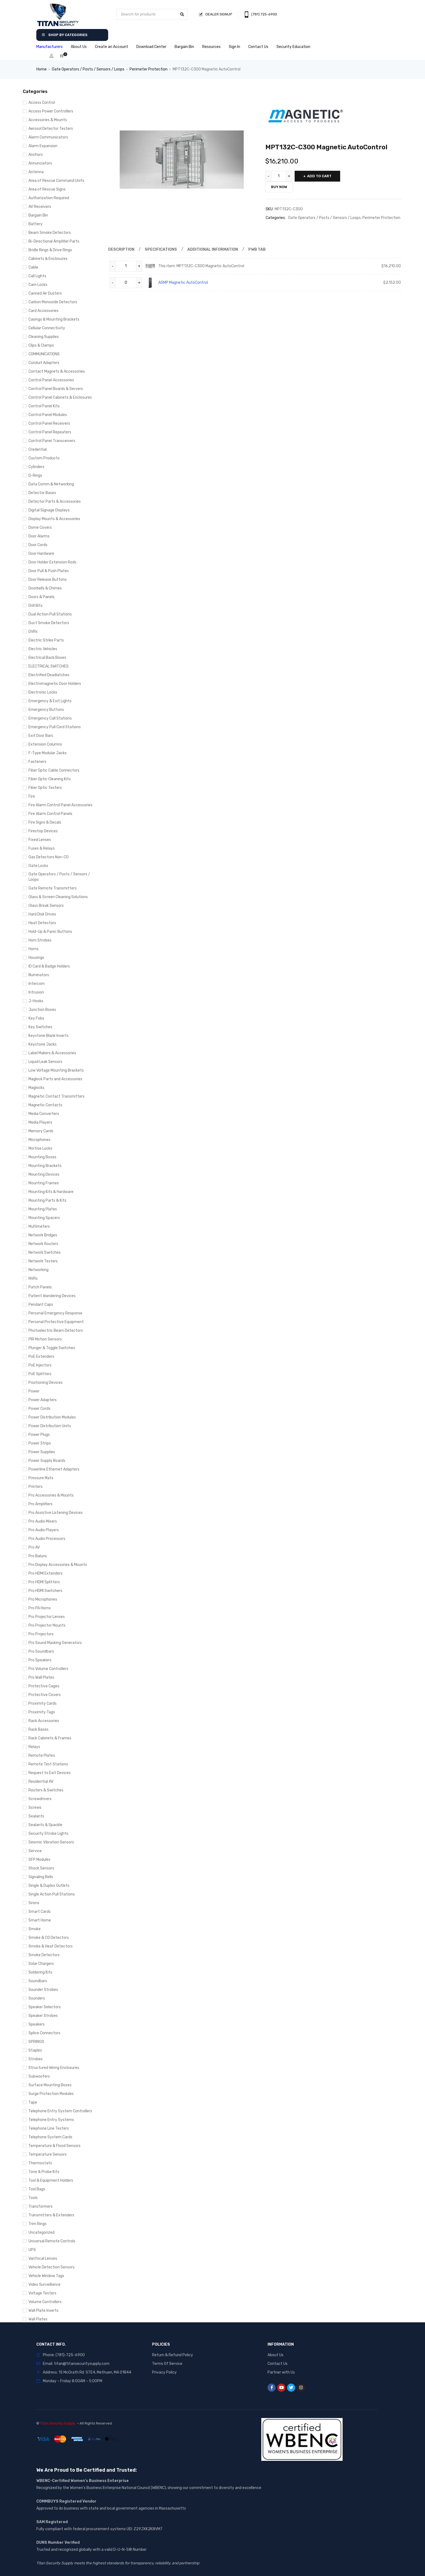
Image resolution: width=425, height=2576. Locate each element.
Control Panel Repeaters (49, 432)
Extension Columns (45, 744)
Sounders (36, 1998)
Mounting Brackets (45, 1165)
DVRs (33, 631)
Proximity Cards (42, 1703)
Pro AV (34, 1547)
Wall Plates (37, 2319)
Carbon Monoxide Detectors (52, 302)
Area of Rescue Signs (47, 189)
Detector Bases (42, 493)
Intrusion (36, 992)
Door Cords (37, 545)
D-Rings (35, 475)
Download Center (151, 46)
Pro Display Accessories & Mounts (57, 1564)
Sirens (33, 1903)
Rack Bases (38, 1729)
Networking (38, 1270)
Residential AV (40, 1781)
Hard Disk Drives (42, 914)
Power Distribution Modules (52, 1417)
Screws (34, 1807)
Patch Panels (40, 1287)
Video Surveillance (44, 2284)
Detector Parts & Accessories (54, 501)
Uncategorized (41, 2232)
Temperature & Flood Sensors (54, 2145)
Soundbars (37, 1981)
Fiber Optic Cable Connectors (53, 770)
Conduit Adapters (43, 362)
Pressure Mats (40, 1478)
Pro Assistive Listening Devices (55, 1512)
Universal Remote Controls (51, 2241)
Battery (35, 224)
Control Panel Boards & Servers (55, 388)
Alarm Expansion (42, 146)
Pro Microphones (42, 1599)
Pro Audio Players (43, 1530)
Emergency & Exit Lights (50, 701)
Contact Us (258, 46)
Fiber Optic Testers (45, 787)
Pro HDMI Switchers (45, 1590)
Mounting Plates (42, 1209)
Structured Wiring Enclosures (53, 2067)
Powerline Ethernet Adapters (53, 1469)
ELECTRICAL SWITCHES (48, 666)
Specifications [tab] (161, 249)
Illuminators (38, 975)
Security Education (293, 46)
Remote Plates (41, 1755)
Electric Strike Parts (46, 640)
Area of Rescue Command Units (56, 180)
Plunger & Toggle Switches (51, 1348)
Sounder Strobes (43, 1989)
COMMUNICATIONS (44, 354)
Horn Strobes (39, 940)
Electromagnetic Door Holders (54, 683)
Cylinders (36, 467)
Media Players (40, 1122)
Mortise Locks (40, 1148)
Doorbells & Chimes (45, 588)
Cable (33, 267)
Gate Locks (38, 865)
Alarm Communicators (48, 137)
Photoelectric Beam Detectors (55, 1330)
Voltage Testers (42, 2293)
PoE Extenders (41, 1356)
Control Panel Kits (44, 406)
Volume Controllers (45, 2302)
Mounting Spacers (44, 1218)
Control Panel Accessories (51, 380)
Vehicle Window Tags (46, 2276)
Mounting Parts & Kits (47, 1200)
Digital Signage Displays (49, 510)
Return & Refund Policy (172, 2355)
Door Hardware (41, 553)
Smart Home (39, 1920)
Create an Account (111, 46)
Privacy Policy (164, 2372)
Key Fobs (36, 1018)
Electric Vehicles (42, 649)
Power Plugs (39, 1434)
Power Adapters (42, 1400)
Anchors (35, 154)
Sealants (36, 1816)
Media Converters (43, 1113)
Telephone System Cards (50, 2137)
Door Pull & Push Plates (48, 571)
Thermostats (40, 2163)
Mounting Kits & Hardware (50, 1191)
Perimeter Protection (149, 69)
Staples (35, 2050)
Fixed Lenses (39, 839)
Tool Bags (36, 2189)
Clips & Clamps (41, 345)
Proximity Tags (41, 1712)
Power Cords (39, 1408)
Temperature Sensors (47, 2154)
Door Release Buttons (47, 579)
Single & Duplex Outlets (48, 1885)
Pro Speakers (39, 1660)
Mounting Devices (43, 1174)
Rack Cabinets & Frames (49, 1738)
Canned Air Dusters (45, 293)
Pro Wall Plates (41, 1677)
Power (34, 1391)
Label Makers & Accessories (52, 1053)
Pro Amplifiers (40, 1504)
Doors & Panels (41, 597)
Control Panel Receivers (49, 423)
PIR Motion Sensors (45, 1339)
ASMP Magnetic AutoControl (183, 282)
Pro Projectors (41, 1634)
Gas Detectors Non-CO (48, 857)
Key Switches (40, 1027)
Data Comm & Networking (51, 484)
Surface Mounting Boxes (50, 2085)
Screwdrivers (39, 1799)
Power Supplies (41, 1452)
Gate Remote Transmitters (52, 888)
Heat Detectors (42, 923)
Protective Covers (44, 1694)
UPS (32, 2250)
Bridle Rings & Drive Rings (50, 250)
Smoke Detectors (44, 1955)
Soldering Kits (40, 1972)
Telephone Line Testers (48, 2128)
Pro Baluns (37, 1556)
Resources (211, 46)
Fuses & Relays (41, 848)
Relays (34, 1747)
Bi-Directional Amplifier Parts (53, 241)
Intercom (36, 983)
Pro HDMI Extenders (45, 1573)
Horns (33, 949)
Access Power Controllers (50, 111)
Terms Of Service (167, 2363)
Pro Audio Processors (46, 1538)
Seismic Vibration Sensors (51, 1842)
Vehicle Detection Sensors (51, 2267)
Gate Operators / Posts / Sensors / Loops (88, 69)
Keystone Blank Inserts (48, 1035)
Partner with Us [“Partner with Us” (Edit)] (281, 2372)
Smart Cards (39, 1911)
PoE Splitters (39, 1374)
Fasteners (37, 761)
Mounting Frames (43, 1183)
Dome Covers (40, 527)
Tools (33, 2197)
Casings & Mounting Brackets (53, 319)
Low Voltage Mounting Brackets (56, 1070)
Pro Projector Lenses (46, 1616)
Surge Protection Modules (51, 2093)
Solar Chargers (41, 1963)
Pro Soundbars (41, 1651)
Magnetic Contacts (45, 1105)
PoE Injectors (39, 1365)
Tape (32, 2102)
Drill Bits (35, 605)
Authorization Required (48, 198)
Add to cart (320, 176)
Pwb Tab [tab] (257, 249)
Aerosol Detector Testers (50, 128)
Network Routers (43, 1244)
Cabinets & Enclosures (47, 258)
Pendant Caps (40, 1304)
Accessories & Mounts (47, 120)
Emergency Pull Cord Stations (54, 727)
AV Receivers (39, 206)
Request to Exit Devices (49, 1773)
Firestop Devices (43, 831)
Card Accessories (43, 310)
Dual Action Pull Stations (50, 614)
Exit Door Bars (40, 735)
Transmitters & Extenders (51, 2215)
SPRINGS (36, 2041)
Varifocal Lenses (42, 2258)
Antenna (36, 172)
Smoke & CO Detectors (48, 1937)
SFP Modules (39, 1859)
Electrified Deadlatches (48, 675)
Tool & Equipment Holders (50, 2180)
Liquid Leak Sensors (45, 1061)
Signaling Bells (40, 1877)
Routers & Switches (45, 1790)
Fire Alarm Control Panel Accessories (60, 805)
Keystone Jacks (42, 1044)
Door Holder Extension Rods (52, 562)
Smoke (34, 1929)
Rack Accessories (43, 1721)
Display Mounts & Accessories (54, 519)
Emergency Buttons (46, 709)
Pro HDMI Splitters (44, 1582)
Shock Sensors (41, 1868)
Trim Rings (37, 2224)
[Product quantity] (278, 176)
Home (41, 69)
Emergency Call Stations (50, 718)
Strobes (35, 2059)
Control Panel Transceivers (51, 441)
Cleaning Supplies (43, 336)
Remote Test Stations (48, 1764)
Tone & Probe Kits (43, 2171)
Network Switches (44, 1252)
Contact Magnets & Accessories (56, 371)
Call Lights (37, 276)
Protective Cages (43, 1686)
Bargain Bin (184, 46)
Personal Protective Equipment (56, 1322)
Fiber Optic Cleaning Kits (49, 779)
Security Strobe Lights (48, 1833)
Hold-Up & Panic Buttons (50, 931)
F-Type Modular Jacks (47, 753)
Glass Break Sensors (46, 905)
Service (35, 1851)
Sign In (234, 46)
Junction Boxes (42, 1009)
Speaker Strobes (43, 2015)
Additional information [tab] (212, 249)
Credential (37, 449)
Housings (36, 957)
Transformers (40, 2206)
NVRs (33, 1278)
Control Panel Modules (47, 414)
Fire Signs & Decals (44, 822)
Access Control (41, 102)
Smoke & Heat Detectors (50, 1946)
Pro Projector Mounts (47, 1625)
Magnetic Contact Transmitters (56, 1096)
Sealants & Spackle (45, 1825)
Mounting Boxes (42, 1157)
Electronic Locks (42, 692)
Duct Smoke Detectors (48, 623)
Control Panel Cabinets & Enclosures (60, 397)
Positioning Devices (45, 1382)
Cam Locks (37, 284)
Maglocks (36, 1087)
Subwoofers (39, 2076)
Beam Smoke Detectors (49, 232)
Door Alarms (39, 536)
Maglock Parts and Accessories (55, 1079)
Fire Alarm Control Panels (50, 813)
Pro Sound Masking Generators (55, 1642)
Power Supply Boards (46, 1460)
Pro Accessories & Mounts (51, 1495)
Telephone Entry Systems (51, 2119)
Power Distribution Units (49, 1426)
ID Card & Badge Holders (49, 966)
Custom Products (44, 458)
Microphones (39, 1139)
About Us (79, 46)
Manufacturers (49, 46)
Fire (31, 796)
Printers (35, 1486)
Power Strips (39, 1443)
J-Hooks (35, 1001)
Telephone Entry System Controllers (60, 2111)
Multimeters (39, 1226)
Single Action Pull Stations (51, 1894)
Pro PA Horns (39, 1608)
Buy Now (279, 187)
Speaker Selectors (44, 2007)
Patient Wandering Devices (52, 1296)
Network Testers (43, 1261)
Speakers (36, 2024)
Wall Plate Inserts (43, 2310)
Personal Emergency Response (55, 1313)
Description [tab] (121, 249)
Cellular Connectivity (46, 328)
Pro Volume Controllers (48, 1668)
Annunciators (40, 163)
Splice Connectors (44, 2033)
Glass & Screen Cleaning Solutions (58, 897)
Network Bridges (42, 1235)
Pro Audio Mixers (42, 1521)
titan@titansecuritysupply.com (82, 2363)
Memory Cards (40, 1131)
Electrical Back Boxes (47, 657)
